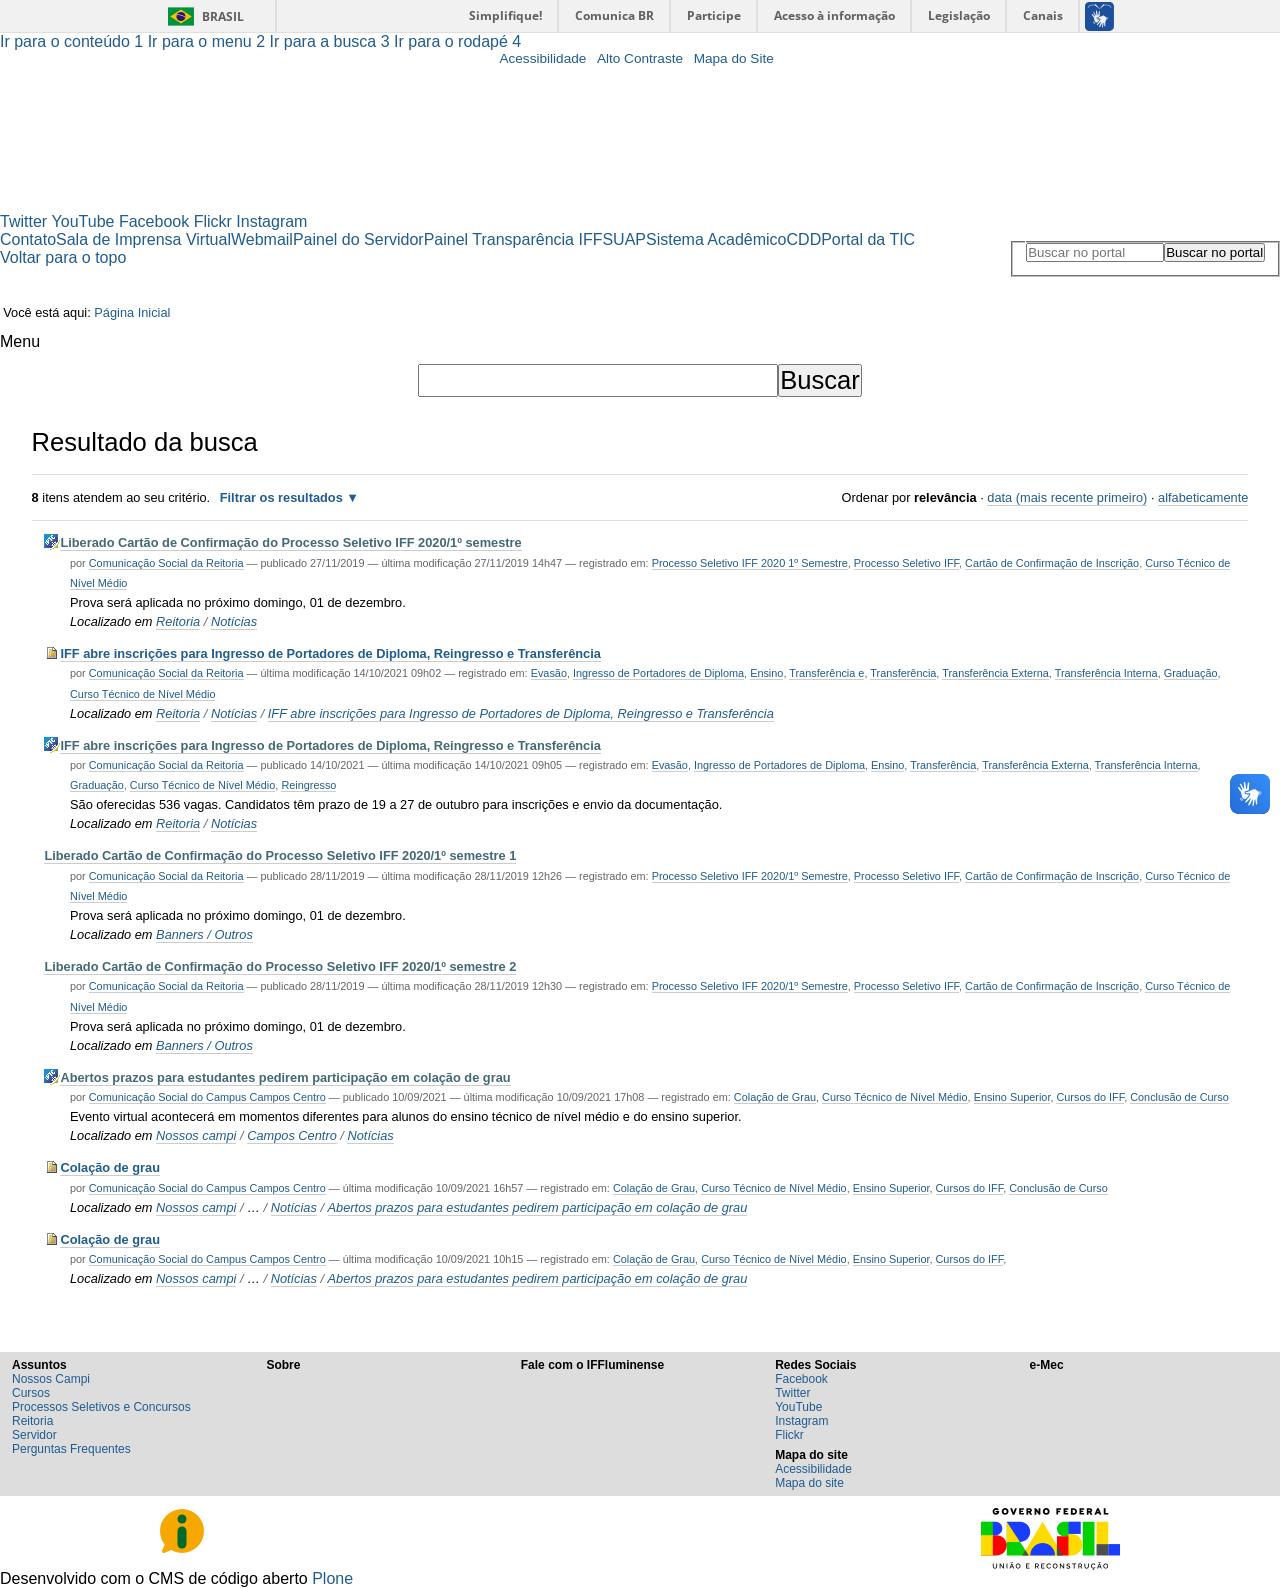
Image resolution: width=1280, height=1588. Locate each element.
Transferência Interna (1106, 673)
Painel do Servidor (358, 239)
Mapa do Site (734, 58)
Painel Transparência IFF (513, 239)
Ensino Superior (1012, 1097)
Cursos (31, 1393)
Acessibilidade (542, 58)
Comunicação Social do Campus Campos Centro (207, 1097)
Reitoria (178, 621)
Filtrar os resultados (281, 497)
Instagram (271, 221)
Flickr (213, 221)
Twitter (23, 221)
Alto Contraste (640, 58)
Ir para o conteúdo (74, 41)
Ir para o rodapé (457, 41)
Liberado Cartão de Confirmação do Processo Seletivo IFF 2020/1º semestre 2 (280, 966)
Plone (332, 1578)
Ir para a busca (332, 41)
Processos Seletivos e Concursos (101, 1407)
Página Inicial (132, 312)
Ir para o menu (209, 41)
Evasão (549, 673)
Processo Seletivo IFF (906, 563)
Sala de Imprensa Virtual (143, 239)
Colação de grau (110, 1167)
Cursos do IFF (1090, 1097)
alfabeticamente (1203, 497)
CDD (804, 239)
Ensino (766, 673)
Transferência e (826, 673)
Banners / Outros (204, 934)
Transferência (903, 673)
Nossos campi (196, 1135)
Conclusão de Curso (1179, 1097)
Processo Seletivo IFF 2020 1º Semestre (750, 563)
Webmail (262, 239)
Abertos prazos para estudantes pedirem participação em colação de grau (285, 1077)
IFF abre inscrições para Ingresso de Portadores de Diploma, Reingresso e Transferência (330, 653)
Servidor (34, 1435)
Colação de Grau (775, 1097)
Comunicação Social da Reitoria (166, 563)
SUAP (624, 239)
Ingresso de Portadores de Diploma (658, 673)
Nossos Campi (51, 1379)
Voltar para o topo (63, 257)
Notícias (234, 621)
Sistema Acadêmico (716, 239)
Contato (28, 239)
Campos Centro (292, 1135)
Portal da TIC (868, 239)
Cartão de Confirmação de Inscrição (1052, 563)
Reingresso (308, 785)
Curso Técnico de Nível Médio (142, 694)
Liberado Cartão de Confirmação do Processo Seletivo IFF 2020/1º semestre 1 (280, 855)
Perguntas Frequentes (71, 1449)
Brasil (223, 16)
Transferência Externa (995, 673)
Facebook (154, 221)
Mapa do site (809, 1483)
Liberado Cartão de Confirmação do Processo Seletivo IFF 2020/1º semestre (290, 542)
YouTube (83, 221)
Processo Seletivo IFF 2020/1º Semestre (750, 876)
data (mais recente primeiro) (1067, 497)
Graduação (1191, 673)
